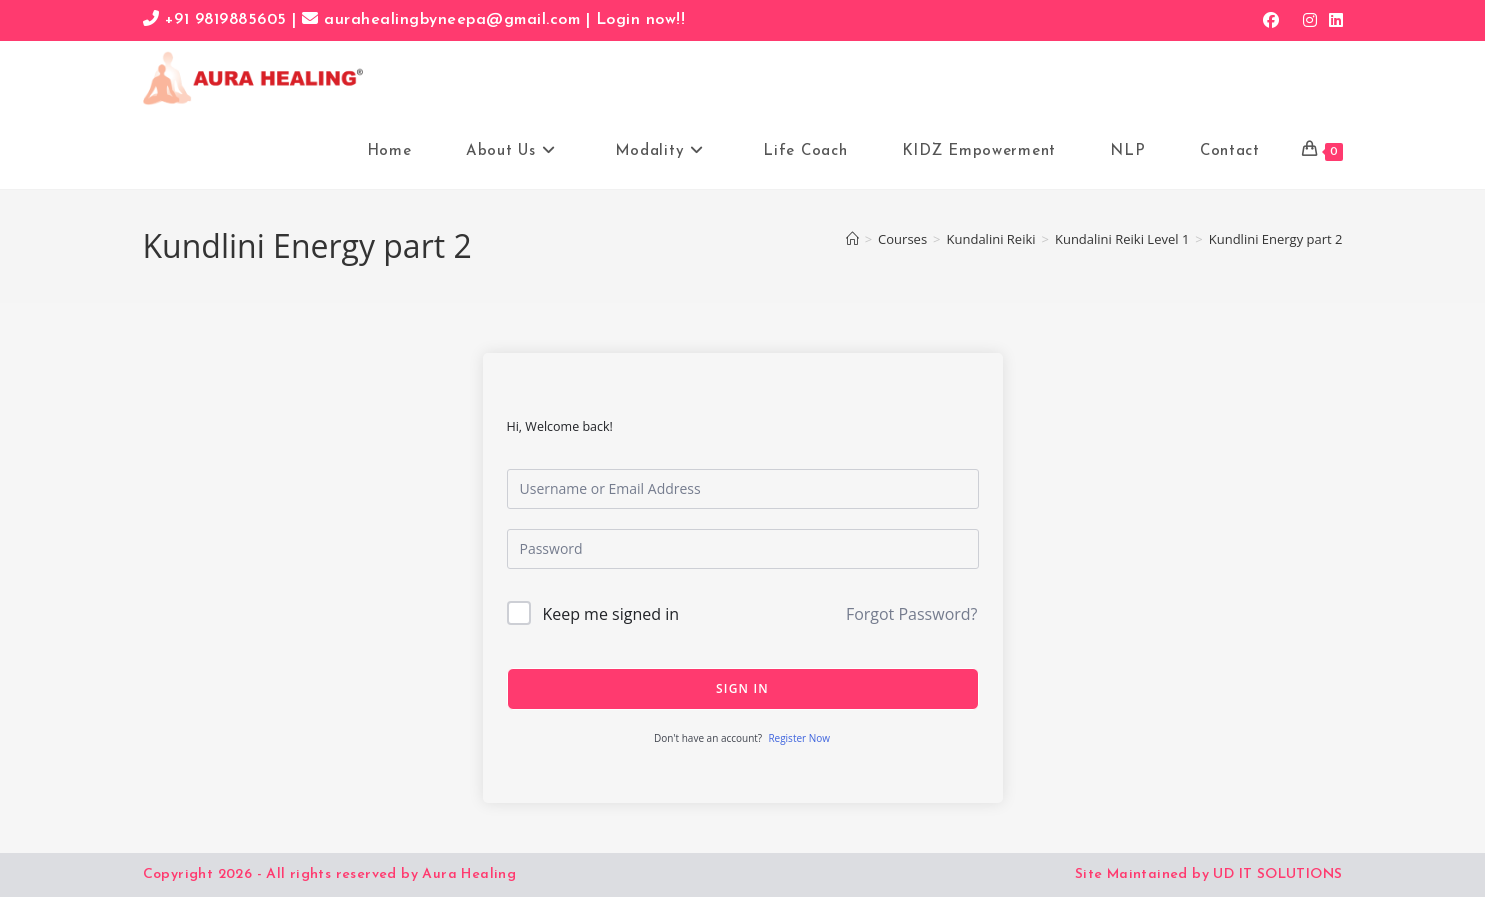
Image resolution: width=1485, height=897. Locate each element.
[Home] (852, 239)
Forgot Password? (912, 614)
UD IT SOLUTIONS (1277, 874)
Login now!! (641, 20)
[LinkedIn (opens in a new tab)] (1333, 20)
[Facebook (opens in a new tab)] (1271, 20)
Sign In (742, 688)
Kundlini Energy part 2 (1276, 239)
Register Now (799, 738)
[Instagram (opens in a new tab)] (1310, 20)
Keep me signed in (610, 614)
